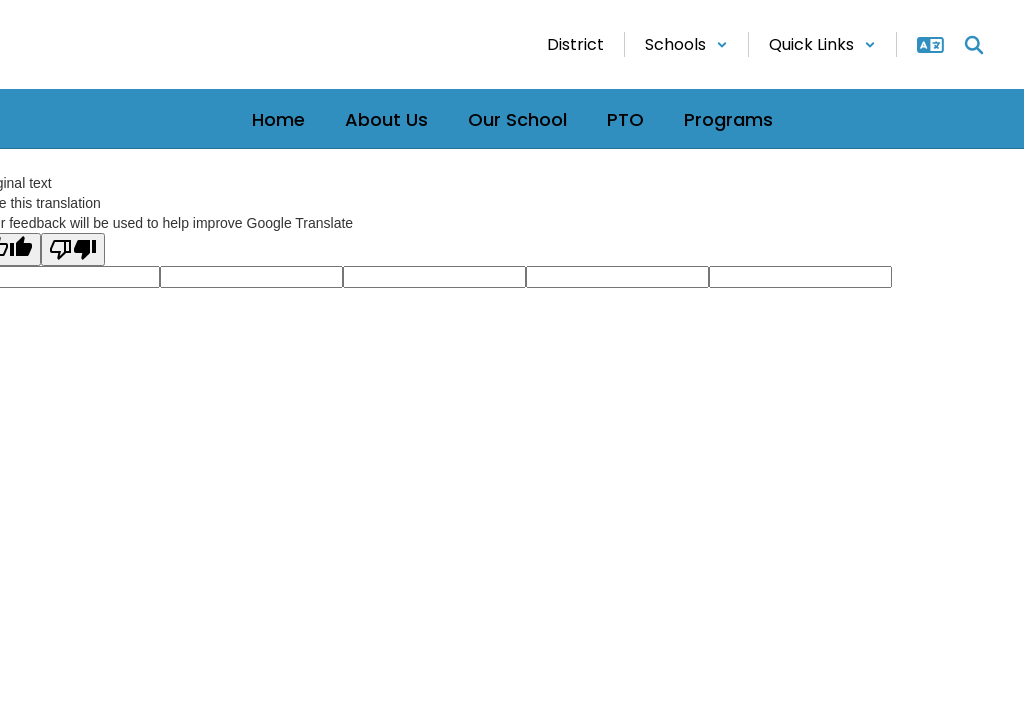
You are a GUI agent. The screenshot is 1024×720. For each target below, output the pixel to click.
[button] (686, 44)
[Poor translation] (73, 249)
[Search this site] (974, 45)
